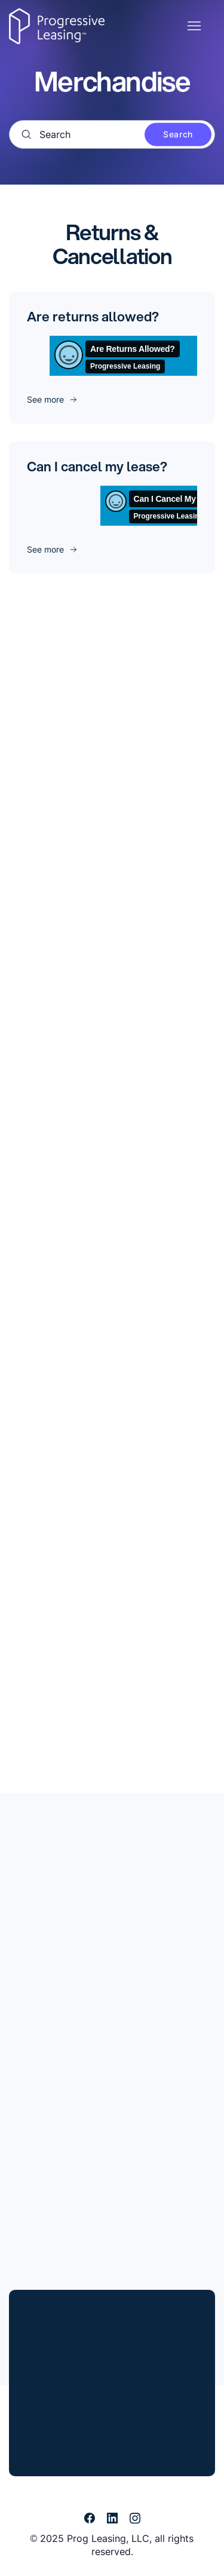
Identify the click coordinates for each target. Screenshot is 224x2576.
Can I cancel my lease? (97, 466)
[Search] (112, 134)
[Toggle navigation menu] (194, 26)
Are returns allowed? (93, 316)
